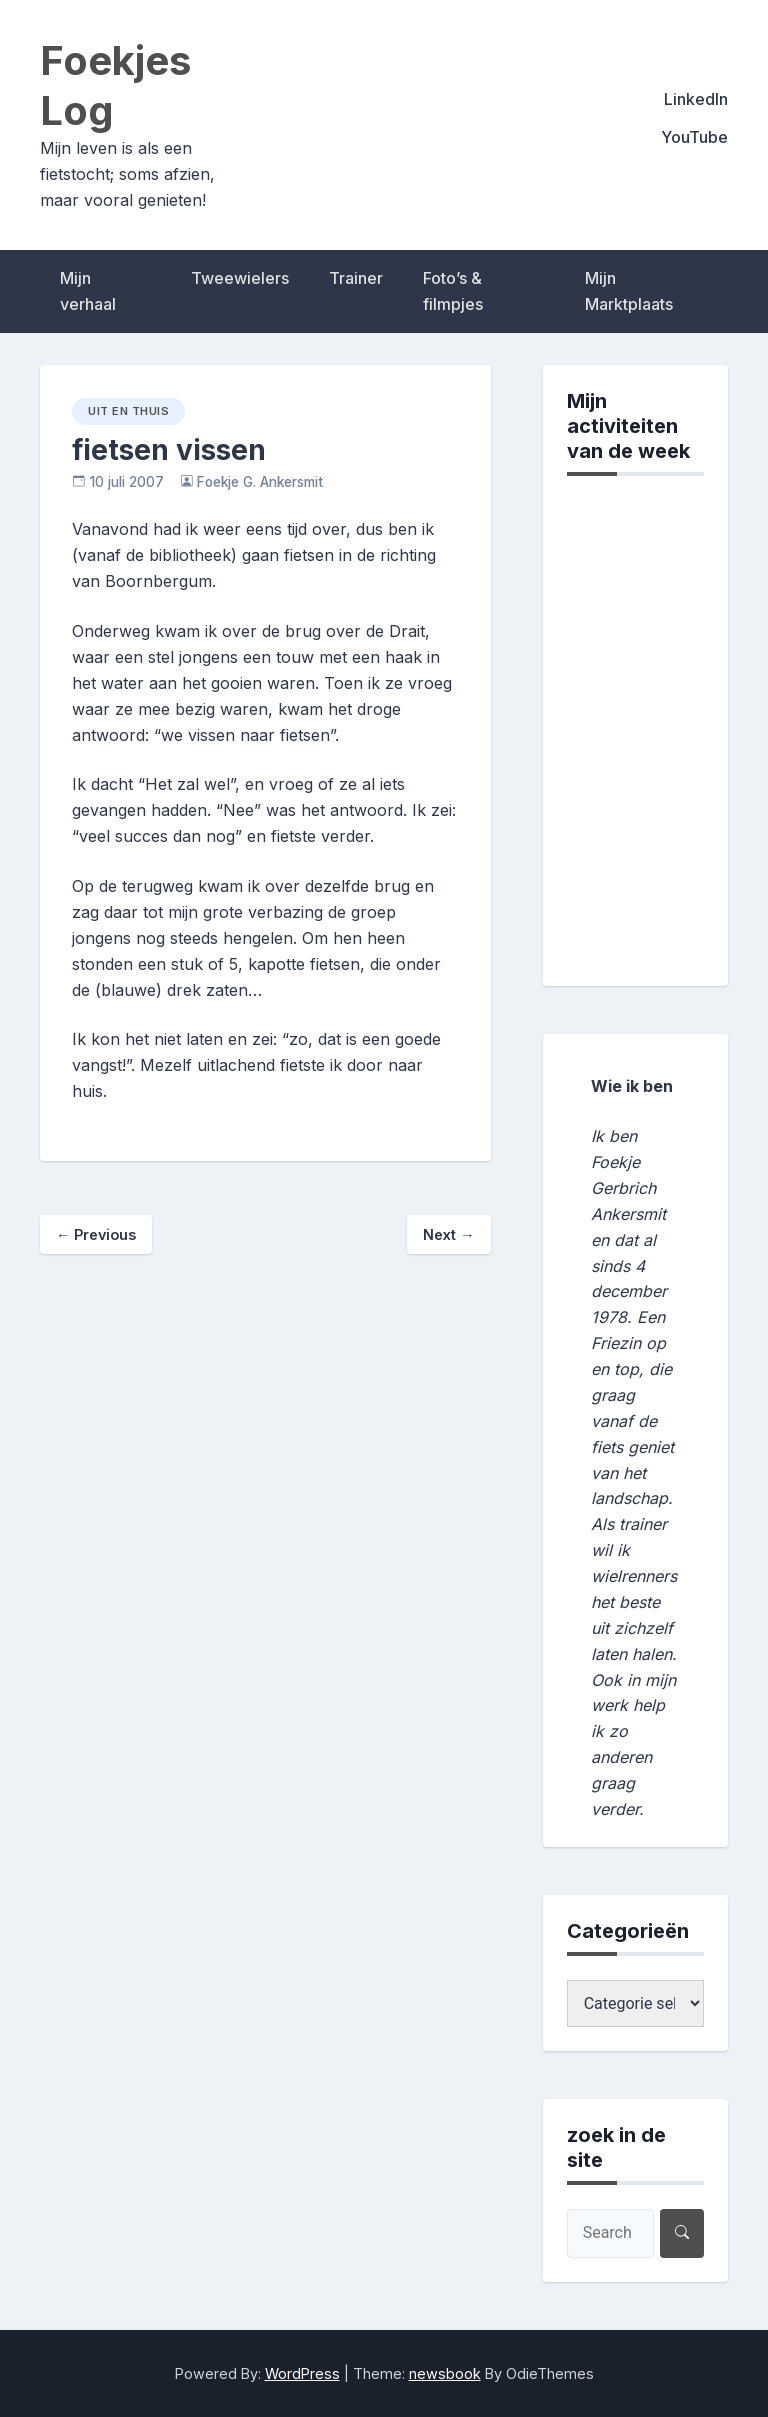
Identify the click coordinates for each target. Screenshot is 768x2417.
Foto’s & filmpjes (453, 291)
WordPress (302, 2373)
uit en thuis (128, 411)
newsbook (445, 2373)
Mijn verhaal (88, 291)
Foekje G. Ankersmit (260, 482)
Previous (96, 1234)
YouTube (694, 137)
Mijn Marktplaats (629, 291)
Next (448, 1234)
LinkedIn (696, 99)
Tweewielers (240, 278)
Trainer (356, 278)
